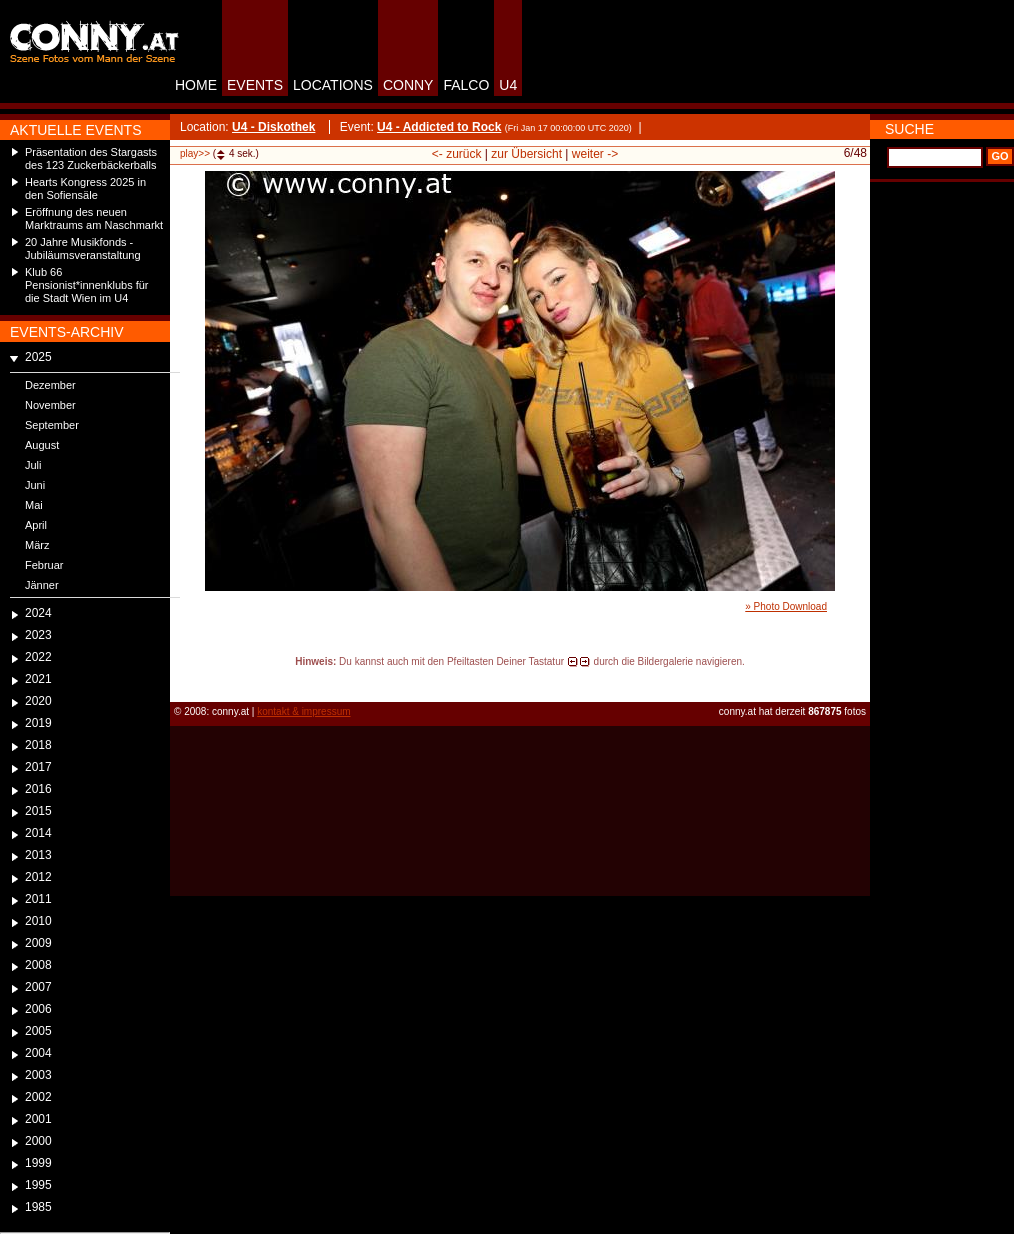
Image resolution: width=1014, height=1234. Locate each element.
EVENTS (255, 85)
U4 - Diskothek (273, 127)
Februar (44, 565)
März (37, 545)
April (36, 525)
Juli (33, 465)
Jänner (42, 585)
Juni (35, 485)
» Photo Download (786, 606)
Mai (34, 505)
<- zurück (457, 154)
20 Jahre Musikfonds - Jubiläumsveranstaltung (83, 248)
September (52, 425)
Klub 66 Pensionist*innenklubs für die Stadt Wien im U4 (87, 285)
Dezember (50, 385)
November (50, 405)
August (42, 445)
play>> (195, 153)
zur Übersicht (526, 154)
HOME (196, 85)
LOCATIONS (333, 85)
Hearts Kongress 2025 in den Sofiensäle (85, 188)
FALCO (466, 85)
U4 (508, 85)
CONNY (408, 85)
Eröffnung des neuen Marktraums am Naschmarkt (94, 218)
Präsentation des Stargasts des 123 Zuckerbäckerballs (91, 158)
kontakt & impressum (303, 711)
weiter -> (595, 154)
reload (186, 680)
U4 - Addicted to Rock (439, 127)
